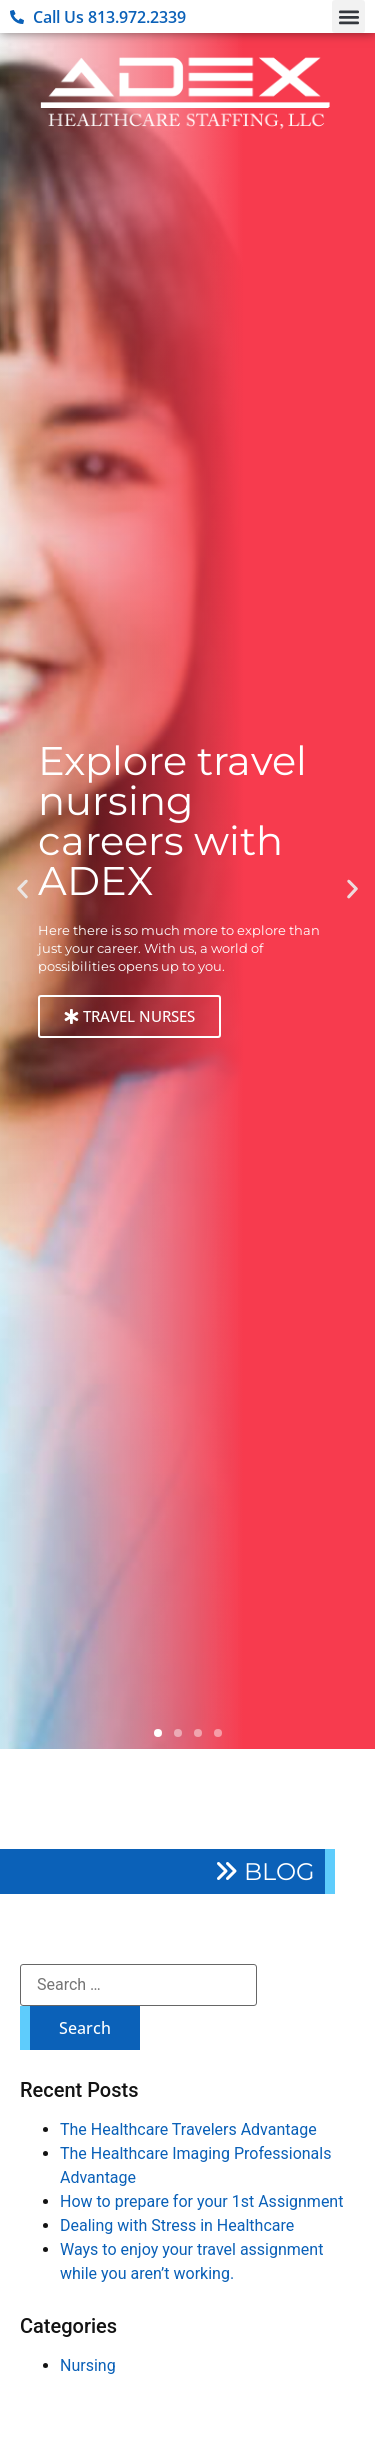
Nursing (88, 2365)
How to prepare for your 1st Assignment (201, 2201)
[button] (348, 16)
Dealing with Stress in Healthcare (177, 2225)
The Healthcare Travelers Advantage (188, 2129)
